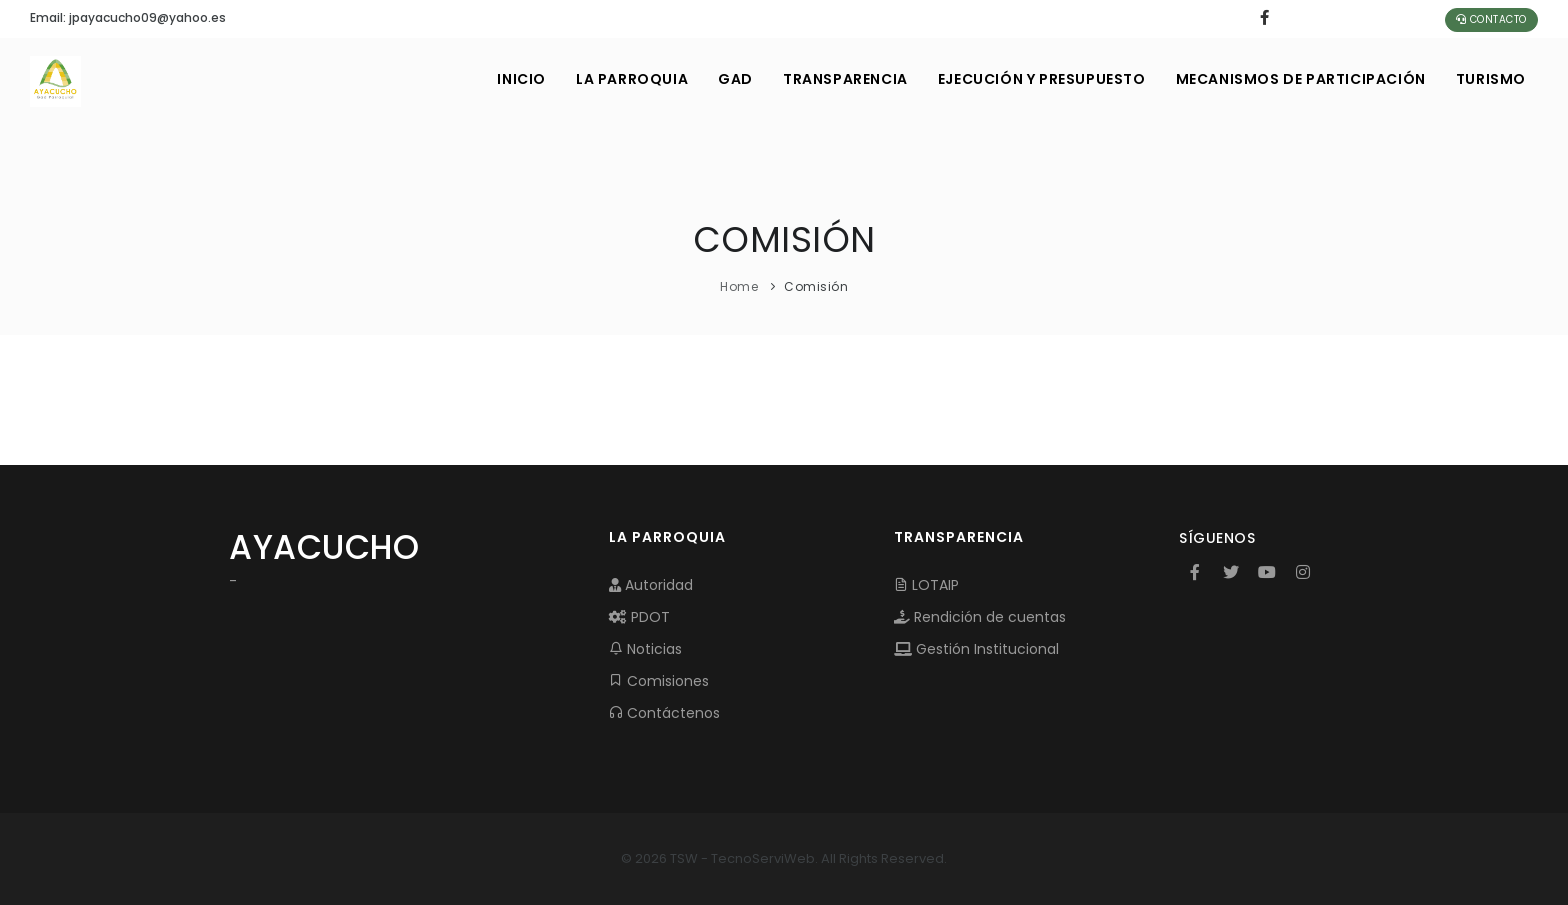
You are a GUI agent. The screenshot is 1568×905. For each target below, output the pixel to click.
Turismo (1491, 79)
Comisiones (659, 681)
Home (739, 286)
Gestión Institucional (976, 649)
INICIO (521, 79)
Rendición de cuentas (980, 617)
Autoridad (651, 585)
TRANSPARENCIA (845, 79)
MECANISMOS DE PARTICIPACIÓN (1301, 79)
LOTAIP (926, 585)
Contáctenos (664, 713)
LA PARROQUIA (632, 79)
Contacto (1491, 19)
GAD (735, 79)
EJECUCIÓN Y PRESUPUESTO (1042, 79)
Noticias (645, 649)
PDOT (639, 617)
